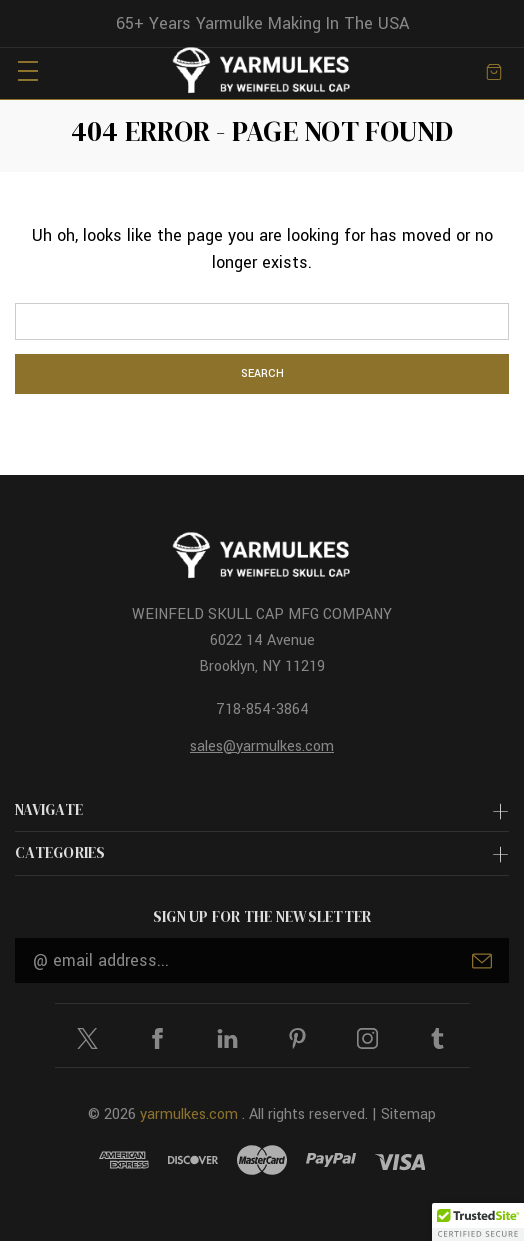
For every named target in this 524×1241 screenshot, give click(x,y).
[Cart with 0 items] (494, 70)
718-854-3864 (262, 709)
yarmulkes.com (189, 1114)
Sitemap (408, 1114)
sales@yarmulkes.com (262, 746)
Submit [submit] (482, 961)
